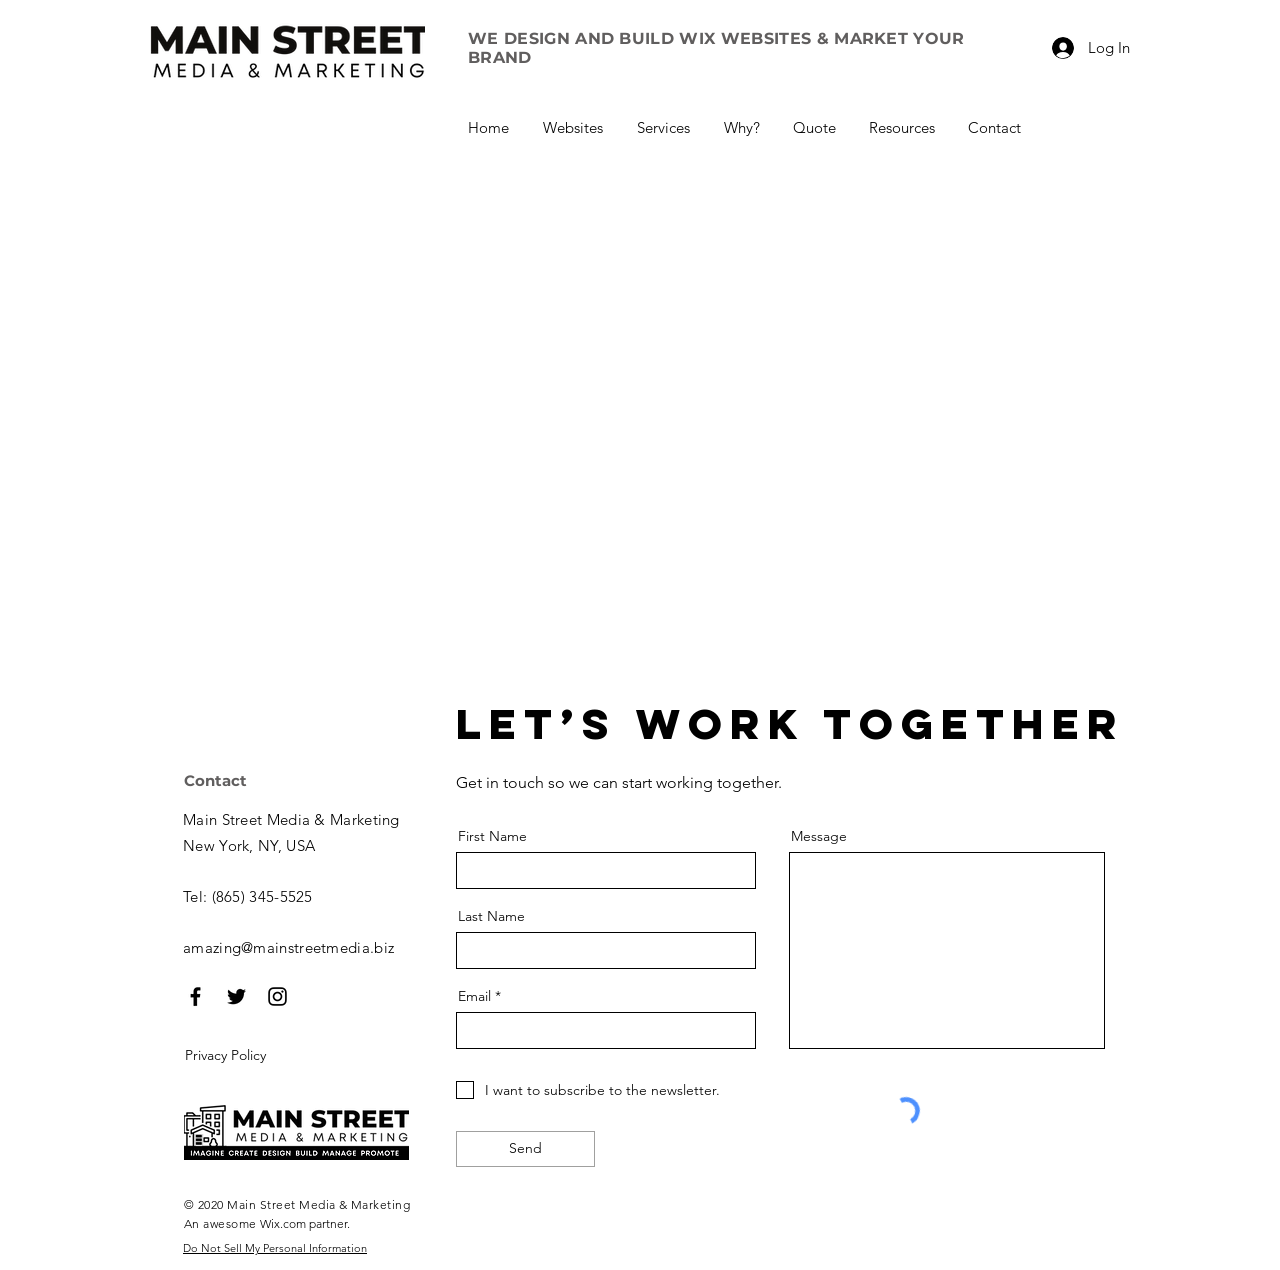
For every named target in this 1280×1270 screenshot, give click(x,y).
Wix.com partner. (305, 1223)
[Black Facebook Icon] (195, 996)
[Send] (525, 1149)
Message (819, 836)
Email (474, 996)
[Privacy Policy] (254, 1056)
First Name (492, 836)
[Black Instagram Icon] (277, 996)
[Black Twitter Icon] (236, 996)
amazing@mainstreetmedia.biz (288, 947)
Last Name (491, 916)
